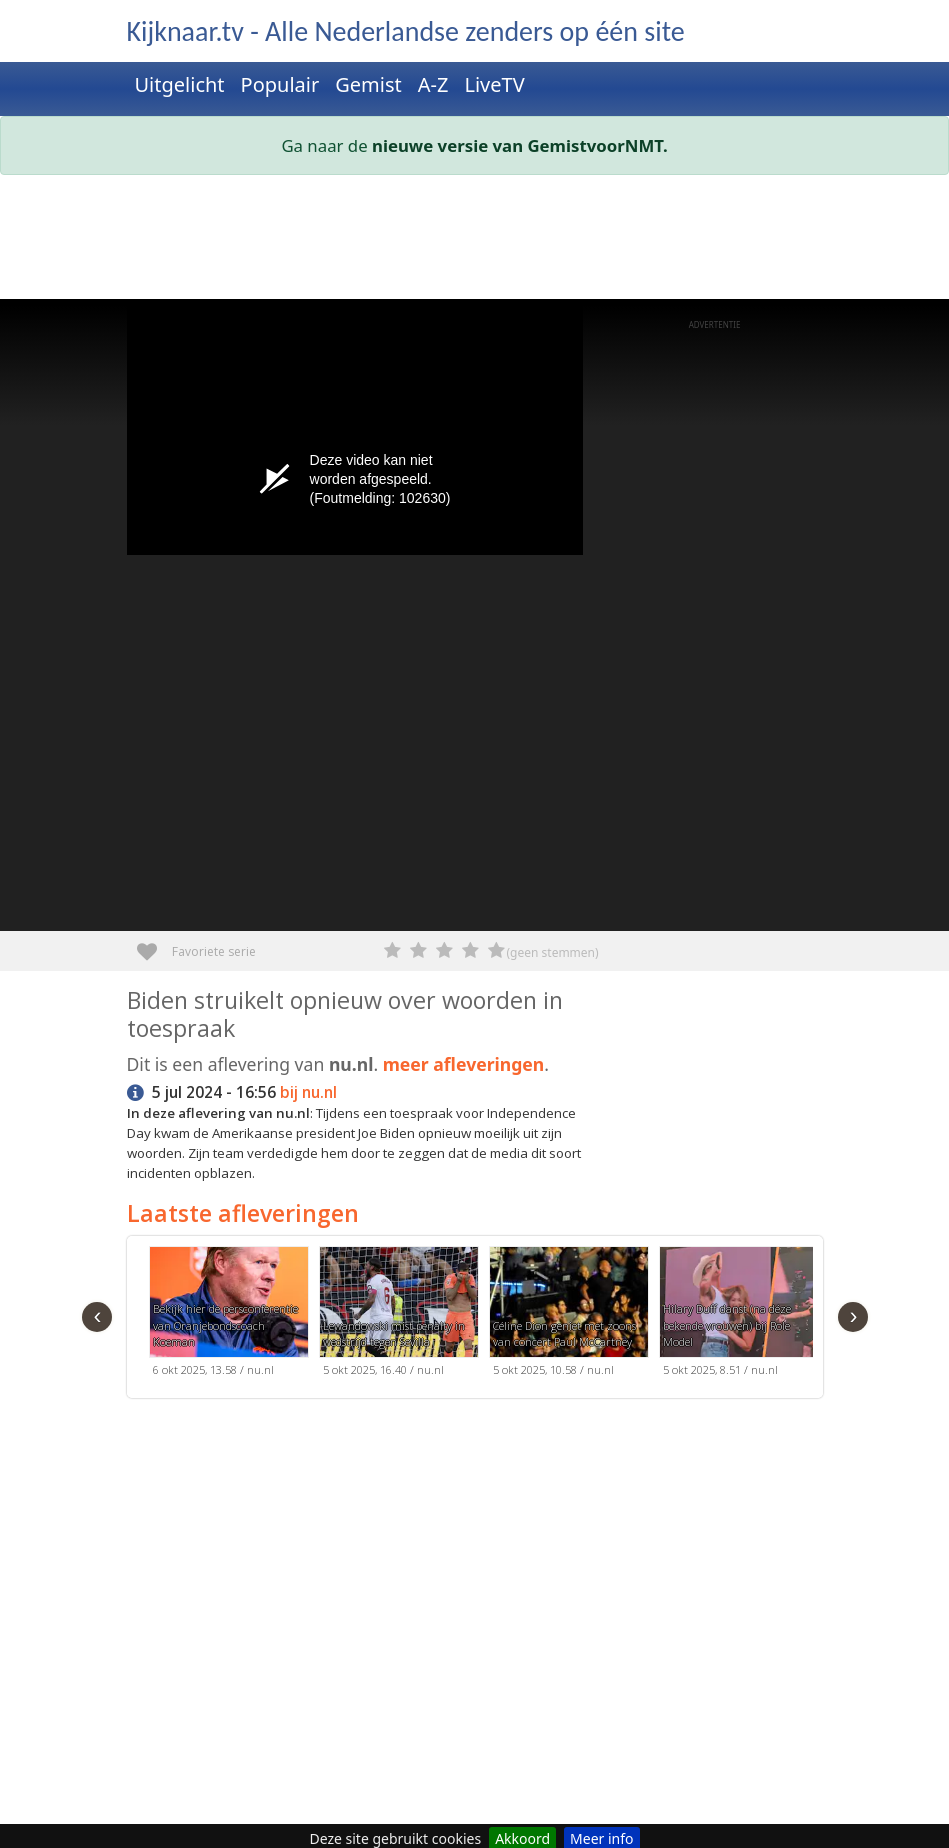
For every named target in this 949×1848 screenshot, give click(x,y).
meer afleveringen (464, 1064)
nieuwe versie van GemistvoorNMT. (520, 145)
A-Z (433, 84)
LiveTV (494, 84)
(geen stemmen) (553, 952)
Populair (280, 84)
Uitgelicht (180, 84)
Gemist (368, 84)
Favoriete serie (154, 944)
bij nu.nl (308, 1092)
